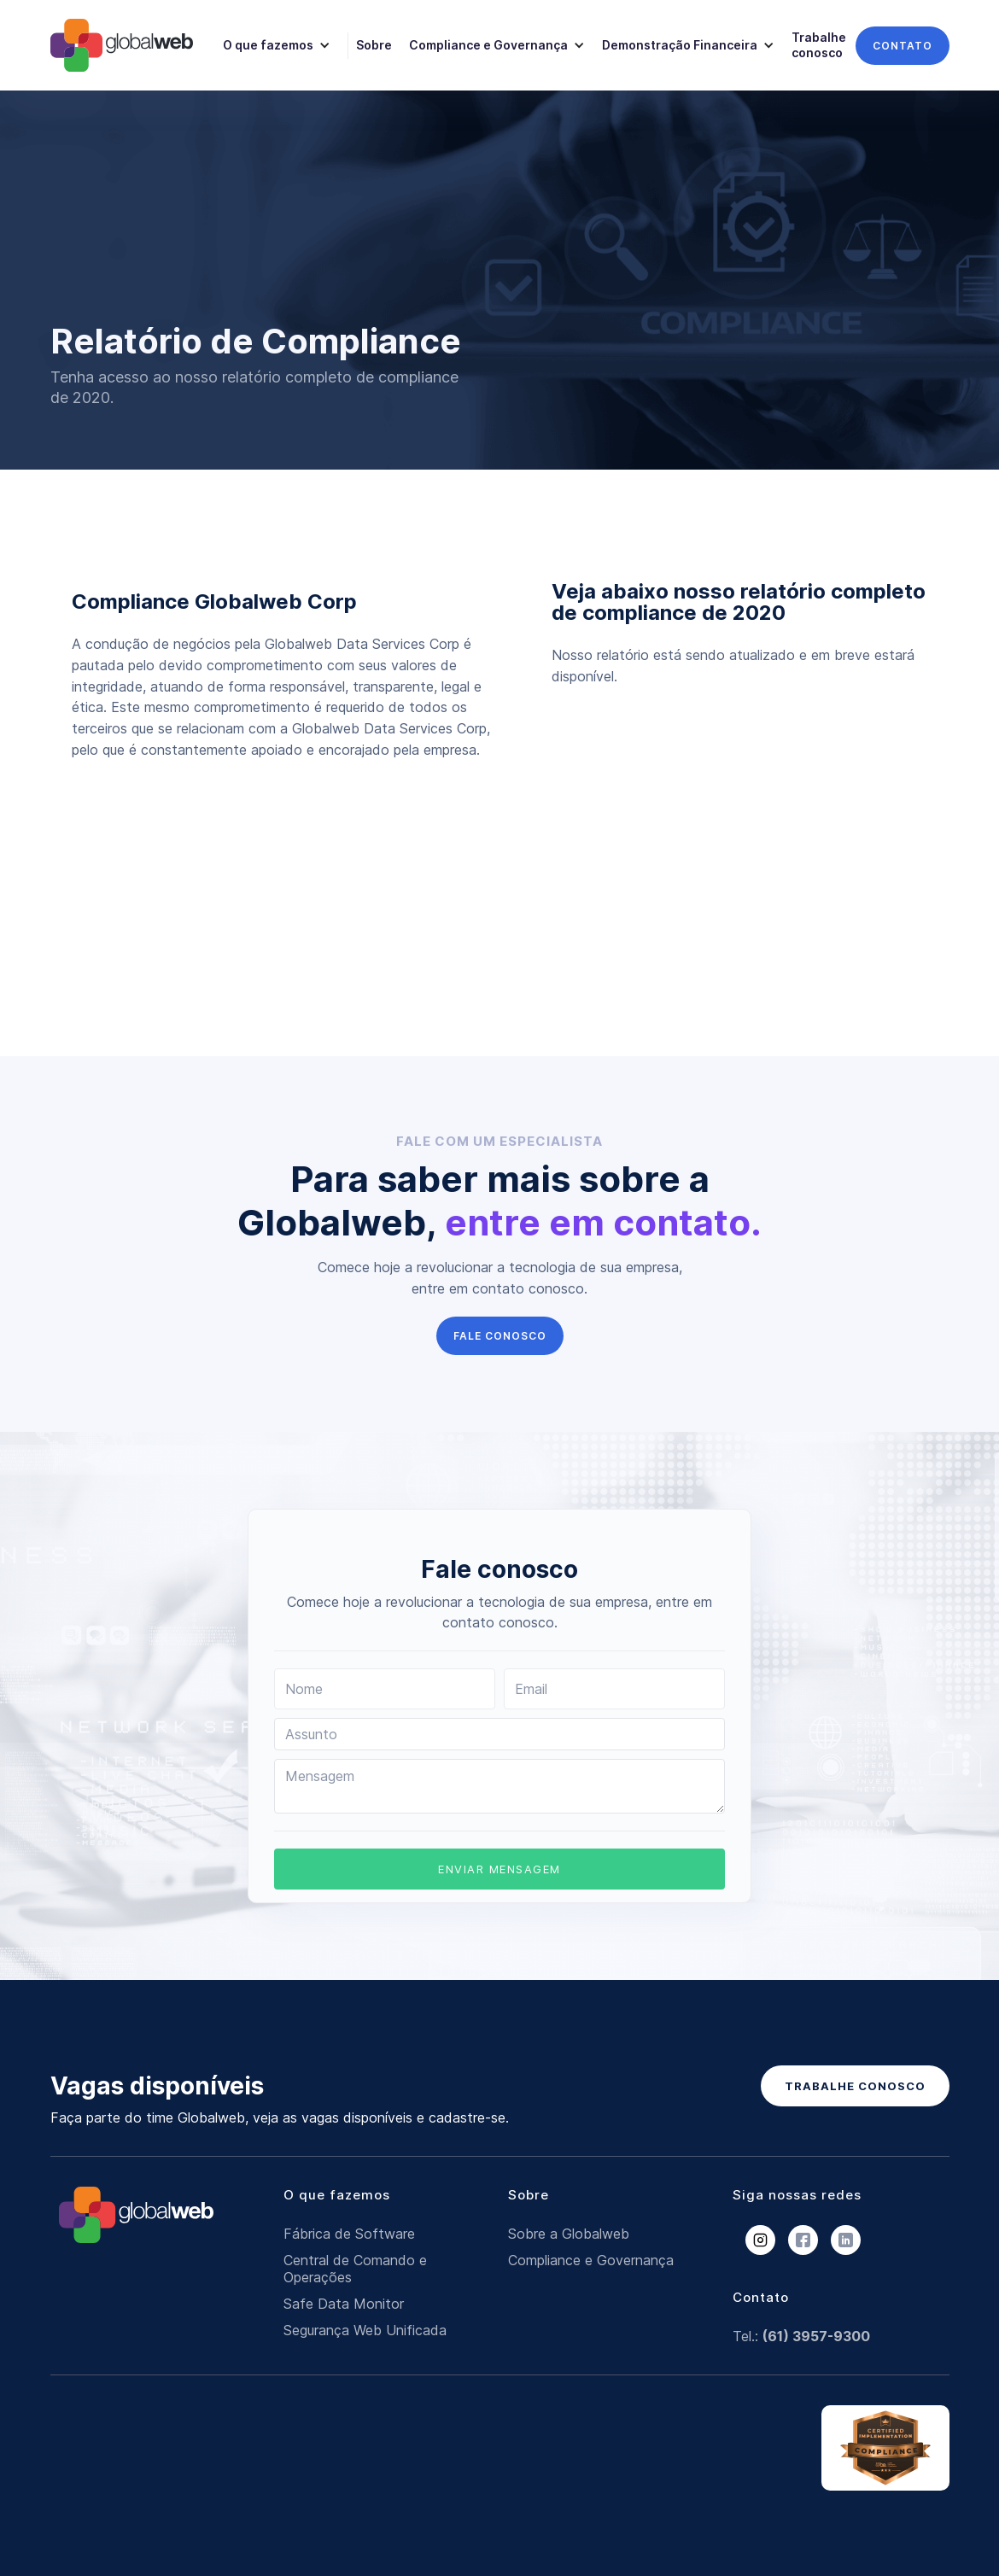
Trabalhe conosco (819, 45)
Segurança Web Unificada (365, 2330)
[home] (121, 45)
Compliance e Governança (591, 2260)
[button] (274, 45)
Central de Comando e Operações (355, 2269)
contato (902, 45)
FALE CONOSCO (499, 1335)
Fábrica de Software (349, 2233)
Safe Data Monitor (343, 2303)
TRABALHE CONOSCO (855, 2086)
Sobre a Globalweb (568, 2233)
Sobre (374, 45)
